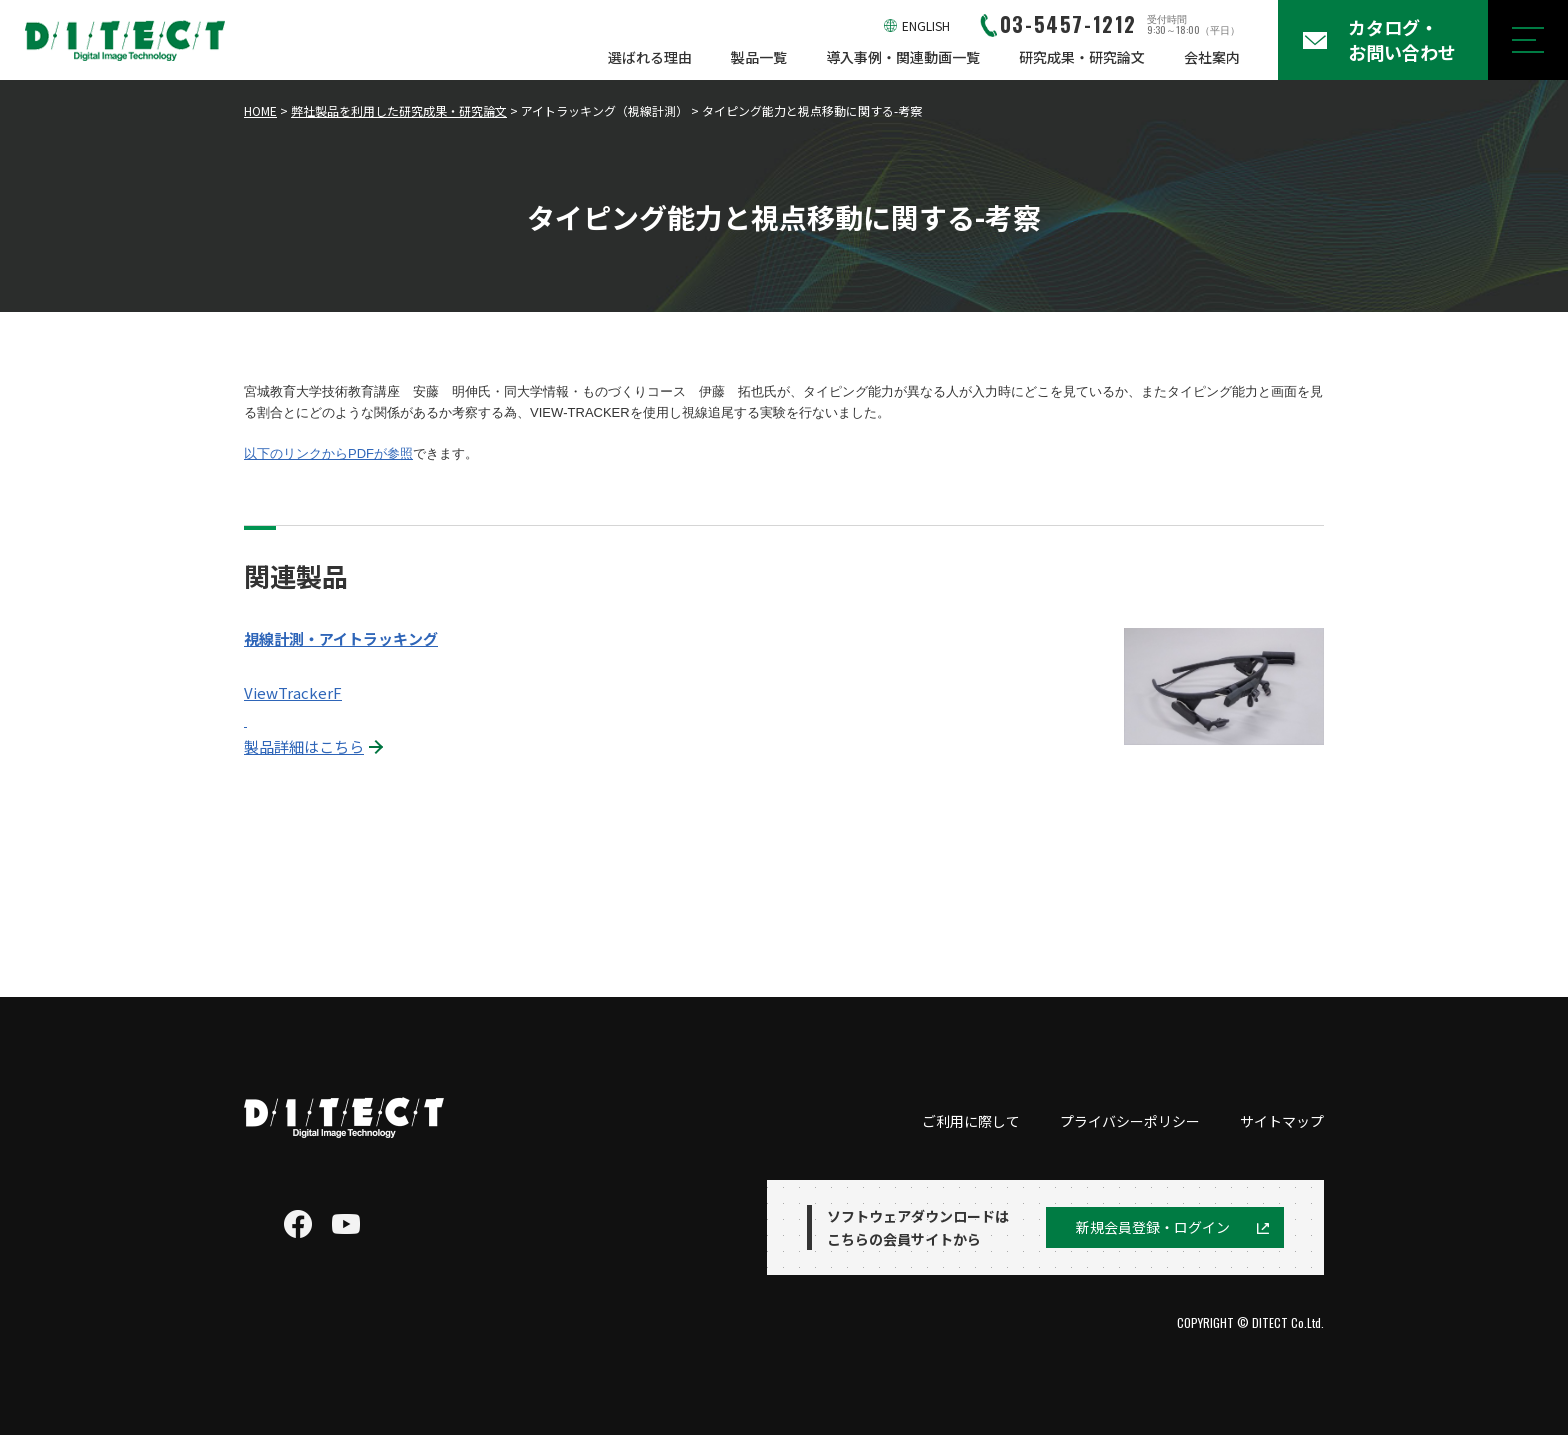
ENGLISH (926, 25)
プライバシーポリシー (1130, 1121)
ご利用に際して (971, 1121)
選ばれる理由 (650, 57)
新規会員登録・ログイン (1153, 1227)
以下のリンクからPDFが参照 (328, 453)
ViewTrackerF (293, 692)
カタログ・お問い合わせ (1402, 39)
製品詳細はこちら (304, 746)
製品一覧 (759, 57)
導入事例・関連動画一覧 (903, 57)
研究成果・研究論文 (1082, 57)
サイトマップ (1282, 1121)
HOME (260, 110)
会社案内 (1212, 57)
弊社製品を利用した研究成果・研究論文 (399, 110)
